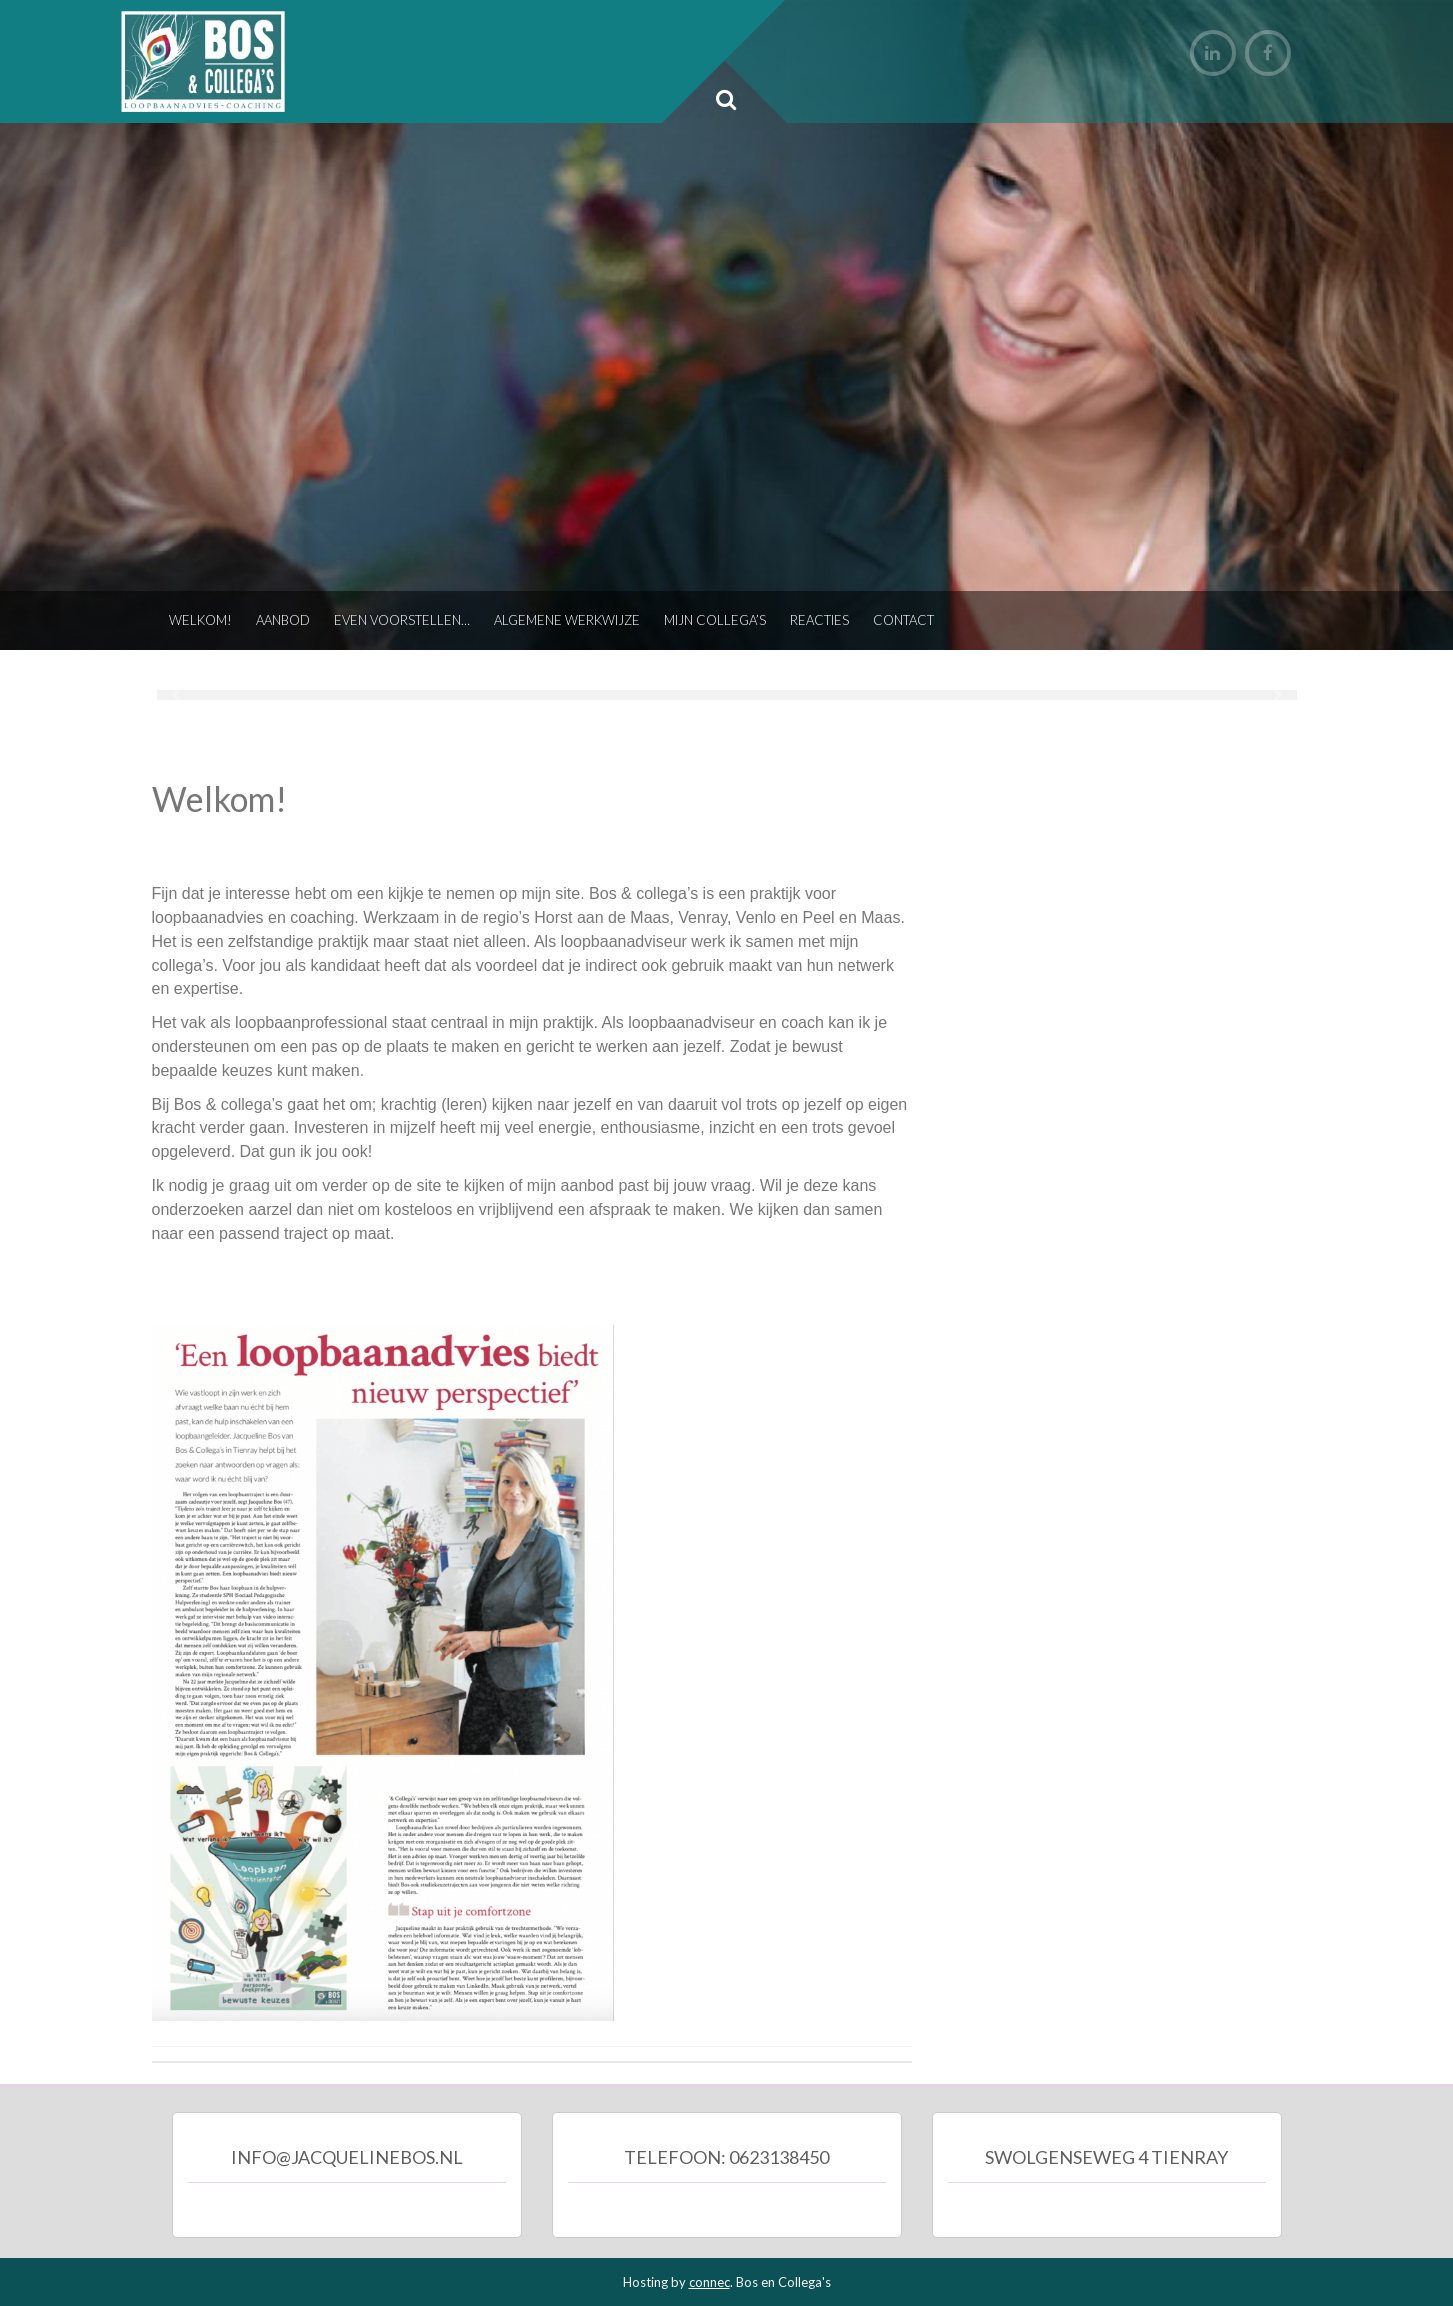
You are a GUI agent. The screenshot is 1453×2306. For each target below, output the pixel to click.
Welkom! (200, 620)
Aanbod (283, 620)
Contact (903, 620)
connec (709, 2282)
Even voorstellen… (402, 620)
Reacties (819, 620)
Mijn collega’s (715, 620)
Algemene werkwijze (567, 620)
